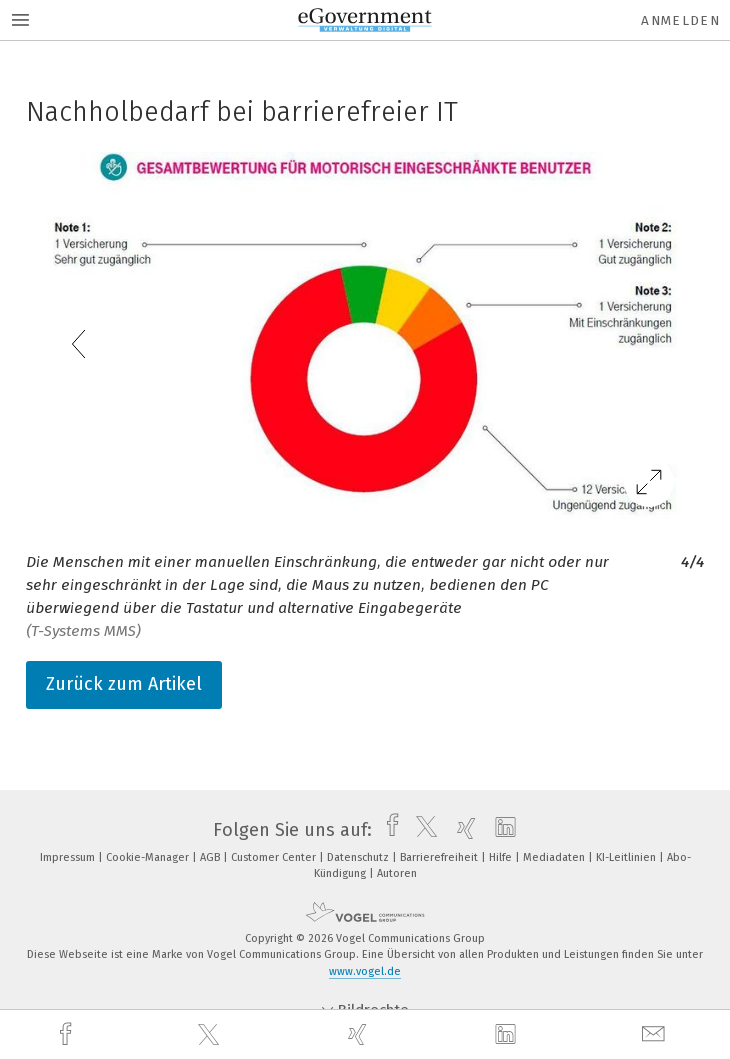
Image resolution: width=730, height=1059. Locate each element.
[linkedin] (508, 1035)
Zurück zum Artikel (124, 684)
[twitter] (211, 1035)
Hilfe (502, 857)
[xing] (360, 1034)
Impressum (69, 857)
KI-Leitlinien (627, 857)
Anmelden (680, 20)
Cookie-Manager (149, 857)
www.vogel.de (365, 971)
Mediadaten (555, 857)
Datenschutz (359, 857)
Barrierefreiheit (440, 857)
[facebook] (68, 1034)
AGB (211, 857)
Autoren (397, 873)
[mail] (656, 1034)
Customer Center (275, 857)
